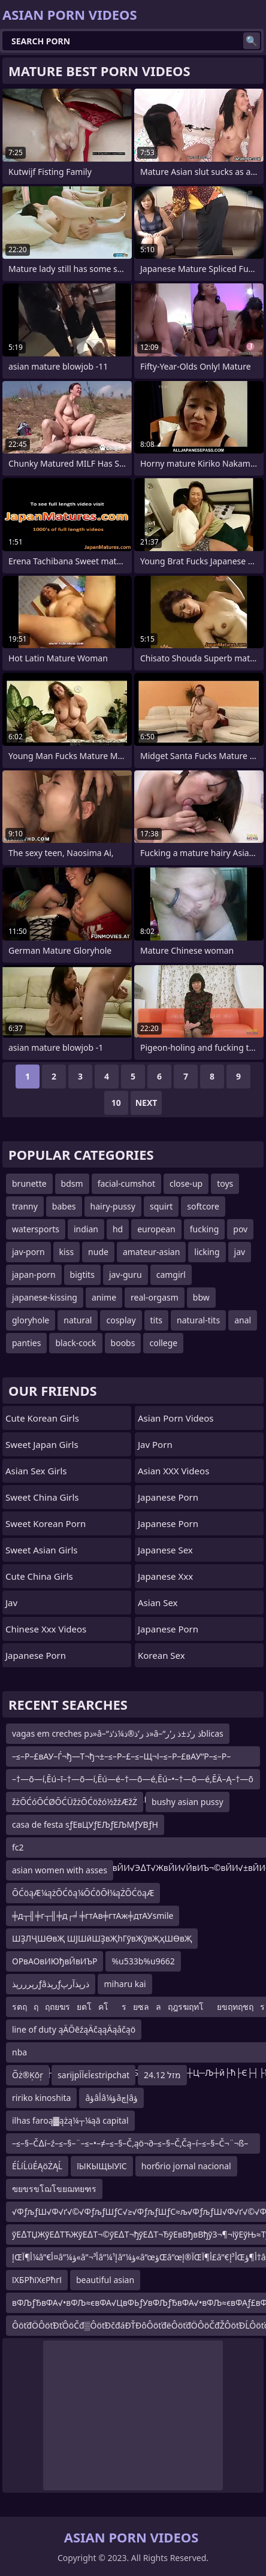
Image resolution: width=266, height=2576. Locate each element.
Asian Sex (158, 1603)
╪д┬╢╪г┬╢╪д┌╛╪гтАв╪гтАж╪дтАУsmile (92, 1915)
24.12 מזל (162, 2075)
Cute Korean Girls (42, 1418)
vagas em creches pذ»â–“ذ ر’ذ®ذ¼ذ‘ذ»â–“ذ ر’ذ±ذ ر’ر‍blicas (117, 1733)
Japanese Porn (35, 1655)
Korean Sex (161, 1655)
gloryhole (30, 1320)
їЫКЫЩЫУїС (102, 2166)
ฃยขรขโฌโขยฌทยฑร (54, 2188)
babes (64, 1206)
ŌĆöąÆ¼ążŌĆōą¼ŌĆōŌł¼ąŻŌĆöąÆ (83, 1892)
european (156, 1229)
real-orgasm (155, 1297)
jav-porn (28, 1251)
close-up (186, 1183)
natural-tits (198, 1320)
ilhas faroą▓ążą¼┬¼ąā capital (70, 2120)
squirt (161, 1206)
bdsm (72, 1183)
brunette (29, 1183)
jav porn (155, 1444)
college (163, 1343)
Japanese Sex (165, 1550)
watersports (35, 1229)
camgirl (171, 1274)
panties (26, 1343)
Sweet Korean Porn (45, 1523)
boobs (123, 1343)
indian (86, 1229)
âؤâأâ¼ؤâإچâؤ (111, 2097)
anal (242, 1320)
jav (240, 1251)
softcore (203, 1206)
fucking (204, 1229)
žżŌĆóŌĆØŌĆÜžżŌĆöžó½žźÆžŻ (74, 1801)
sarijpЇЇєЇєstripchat (93, 2075)
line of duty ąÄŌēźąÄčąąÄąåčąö (73, 2029)
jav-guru (125, 1274)
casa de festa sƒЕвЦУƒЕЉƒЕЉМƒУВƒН (85, 1824)
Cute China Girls (39, 1576)
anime (104, 1297)
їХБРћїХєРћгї (37, 2279)
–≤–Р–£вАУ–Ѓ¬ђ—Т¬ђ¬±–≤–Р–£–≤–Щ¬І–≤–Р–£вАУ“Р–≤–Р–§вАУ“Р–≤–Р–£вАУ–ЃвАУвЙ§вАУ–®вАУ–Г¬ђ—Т (121, 1758)
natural (78, 1320)
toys (225, 1183)
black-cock (75, 1343)
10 (116, 1102)
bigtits (82, 1274)
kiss (66, 1251)
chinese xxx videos (45, 1629)
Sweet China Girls (42, 1497)
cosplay (120, 1320)
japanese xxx (165, 1576)
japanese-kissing (44, 1297)
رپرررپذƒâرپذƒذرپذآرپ (50, 1984)
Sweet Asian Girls (41, 1550)
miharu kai (125, 1984)
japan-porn (34, 1274)
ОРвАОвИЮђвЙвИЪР (54, 1961)
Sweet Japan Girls (41, 1444)
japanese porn (168, 1629)
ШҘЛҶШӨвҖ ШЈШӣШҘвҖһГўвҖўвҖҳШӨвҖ (102, 1938)
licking (206, 1251)
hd (118, 1229)
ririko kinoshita (41, 2097)
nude (98, 1251)
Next (146, 1102)
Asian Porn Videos (176, 1418)
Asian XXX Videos (173, 1471)
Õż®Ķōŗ (27, 2075)
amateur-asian (151, 1251)
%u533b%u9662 (142, 1961)
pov (240, 1229)
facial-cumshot (126, 1183)
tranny (25, 1206)
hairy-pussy (112, 1206)
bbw (201, 1297)
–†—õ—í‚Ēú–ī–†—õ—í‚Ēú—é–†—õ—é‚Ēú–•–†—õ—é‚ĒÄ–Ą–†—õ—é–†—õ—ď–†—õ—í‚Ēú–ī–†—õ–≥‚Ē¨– (132, 1781)
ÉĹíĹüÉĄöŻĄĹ (37, 2166)
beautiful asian (105, 2279)
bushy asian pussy (187, 1801)
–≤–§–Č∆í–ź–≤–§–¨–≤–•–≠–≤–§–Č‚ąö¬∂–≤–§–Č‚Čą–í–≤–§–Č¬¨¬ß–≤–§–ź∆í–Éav (130, 2145)
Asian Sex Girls (36, 1471)
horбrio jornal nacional (186, 2166)
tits (156, 1320)
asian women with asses (59, 1870)
